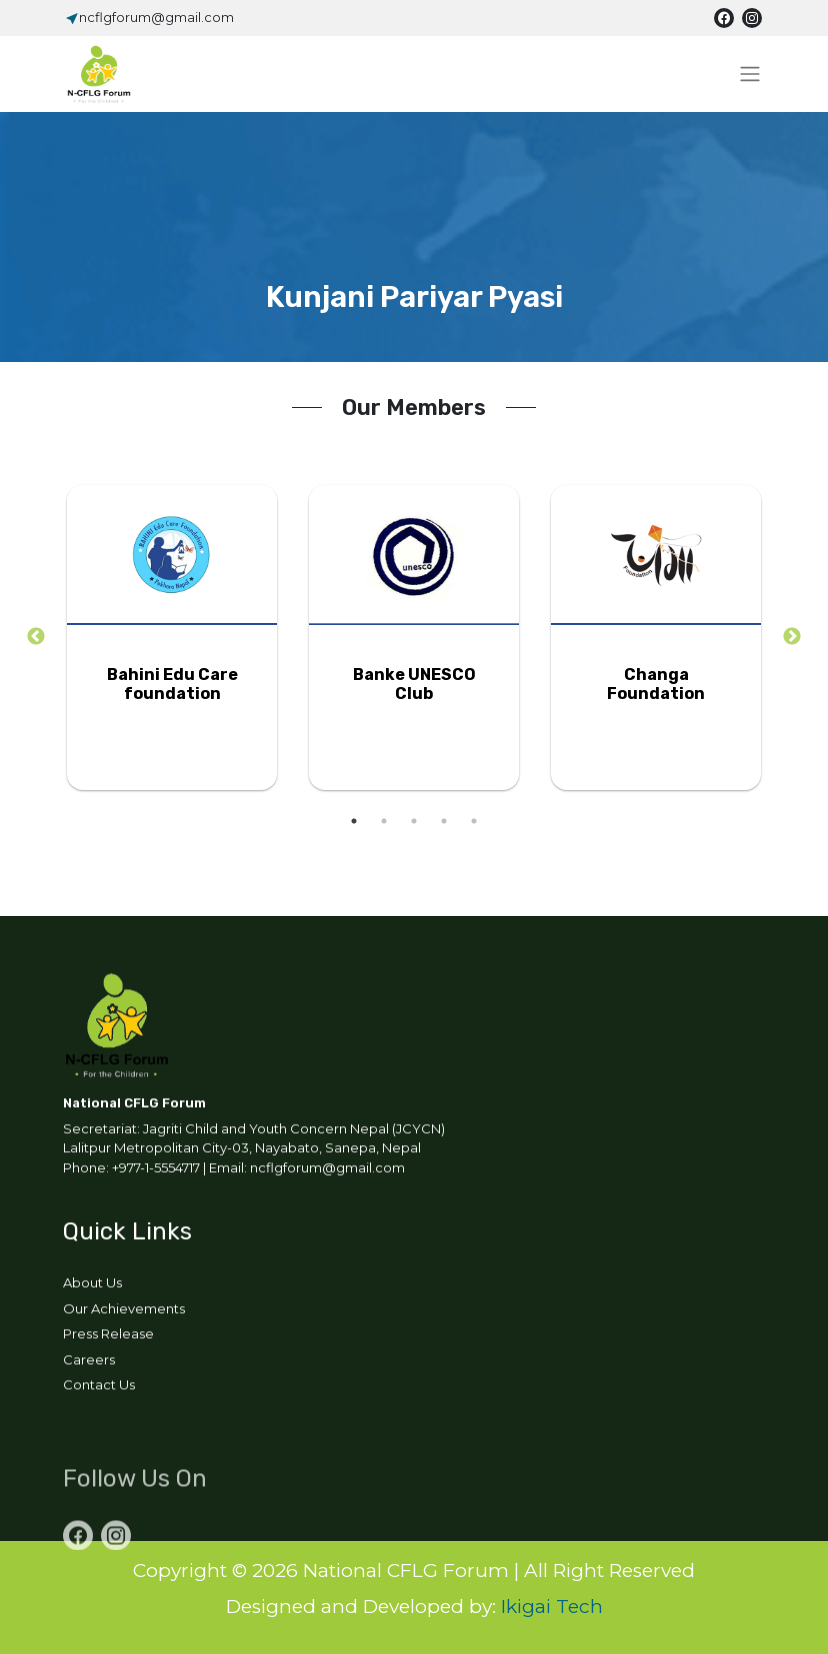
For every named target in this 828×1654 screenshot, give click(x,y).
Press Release (108, 1337)
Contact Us (99, 1388)
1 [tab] (354, 821)
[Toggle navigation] (750, 74)
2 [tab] (384, 821)
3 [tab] (414, 821)
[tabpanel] (172, 637)
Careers (89, 1363)
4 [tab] (444, 821)
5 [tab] (474, 821)
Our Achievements (124, 1312)
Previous (36, 637)
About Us (92, 1286)
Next (792, 637)
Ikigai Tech (552, 1606)
